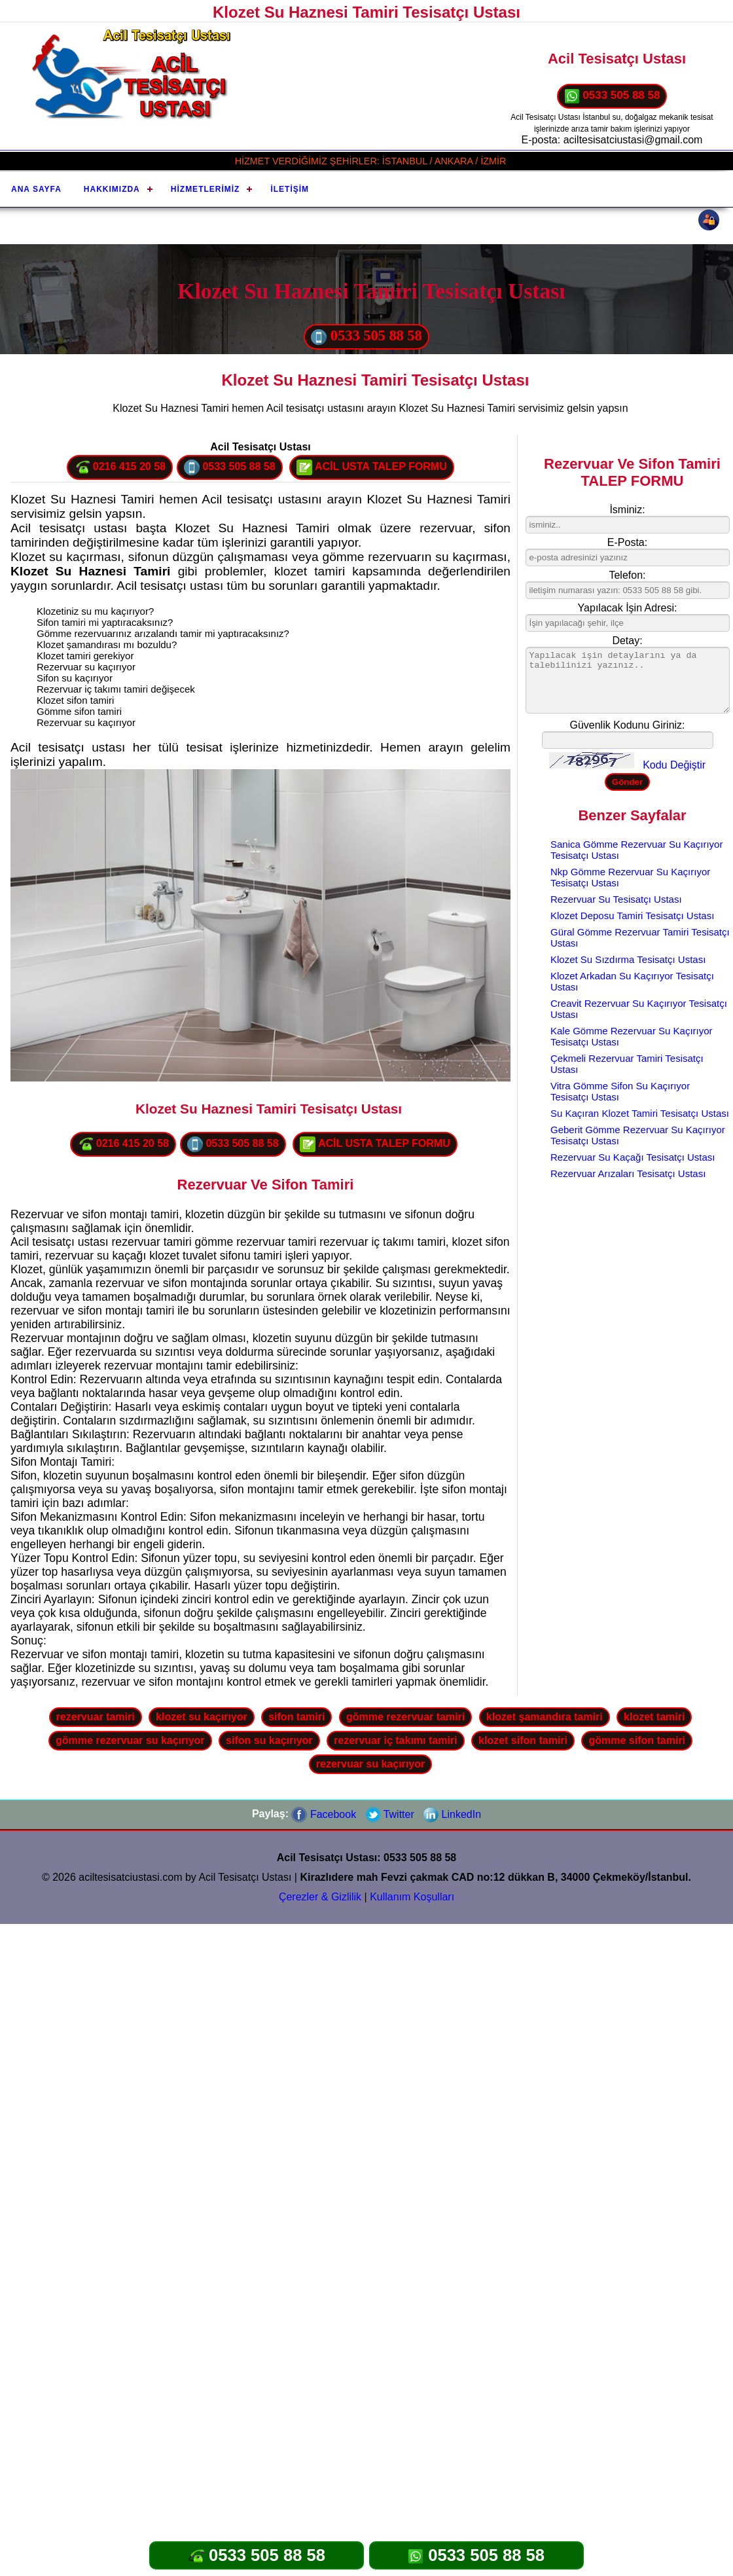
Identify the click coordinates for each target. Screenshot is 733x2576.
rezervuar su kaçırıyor (370, 1763)
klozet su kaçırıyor (201, 1716)
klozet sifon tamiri (522, 1740)
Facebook (323, 1814)
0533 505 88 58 (612, 96)
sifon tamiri (296, 1716)
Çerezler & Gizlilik (320, 1896)
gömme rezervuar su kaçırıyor (130, 1740)
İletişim (289, 189)
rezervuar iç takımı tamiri (395, 1740)
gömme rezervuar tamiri (405, 1716)
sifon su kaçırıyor (269, 1740)
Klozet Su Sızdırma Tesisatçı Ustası (628, 959)
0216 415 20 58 (120, 467)
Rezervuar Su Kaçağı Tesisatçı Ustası (632, 1157)
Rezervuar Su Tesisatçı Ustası (616, 899)
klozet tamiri (654, 1716)
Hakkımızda (112, 189)
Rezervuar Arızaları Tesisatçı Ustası (628, 1173)
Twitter (389, 1814)
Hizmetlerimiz (205, 189)
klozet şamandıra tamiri (544, 1716)
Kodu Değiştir (674, 765)
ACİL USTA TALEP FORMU (371, 467)
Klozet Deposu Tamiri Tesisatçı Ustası (632, 915)
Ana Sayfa (36, 189)
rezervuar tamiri (95, 1716)
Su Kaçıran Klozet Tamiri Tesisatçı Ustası (639, 1113)
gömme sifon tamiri (636, 1740)
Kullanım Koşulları (412, 1896)
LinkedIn (452, 1814)
